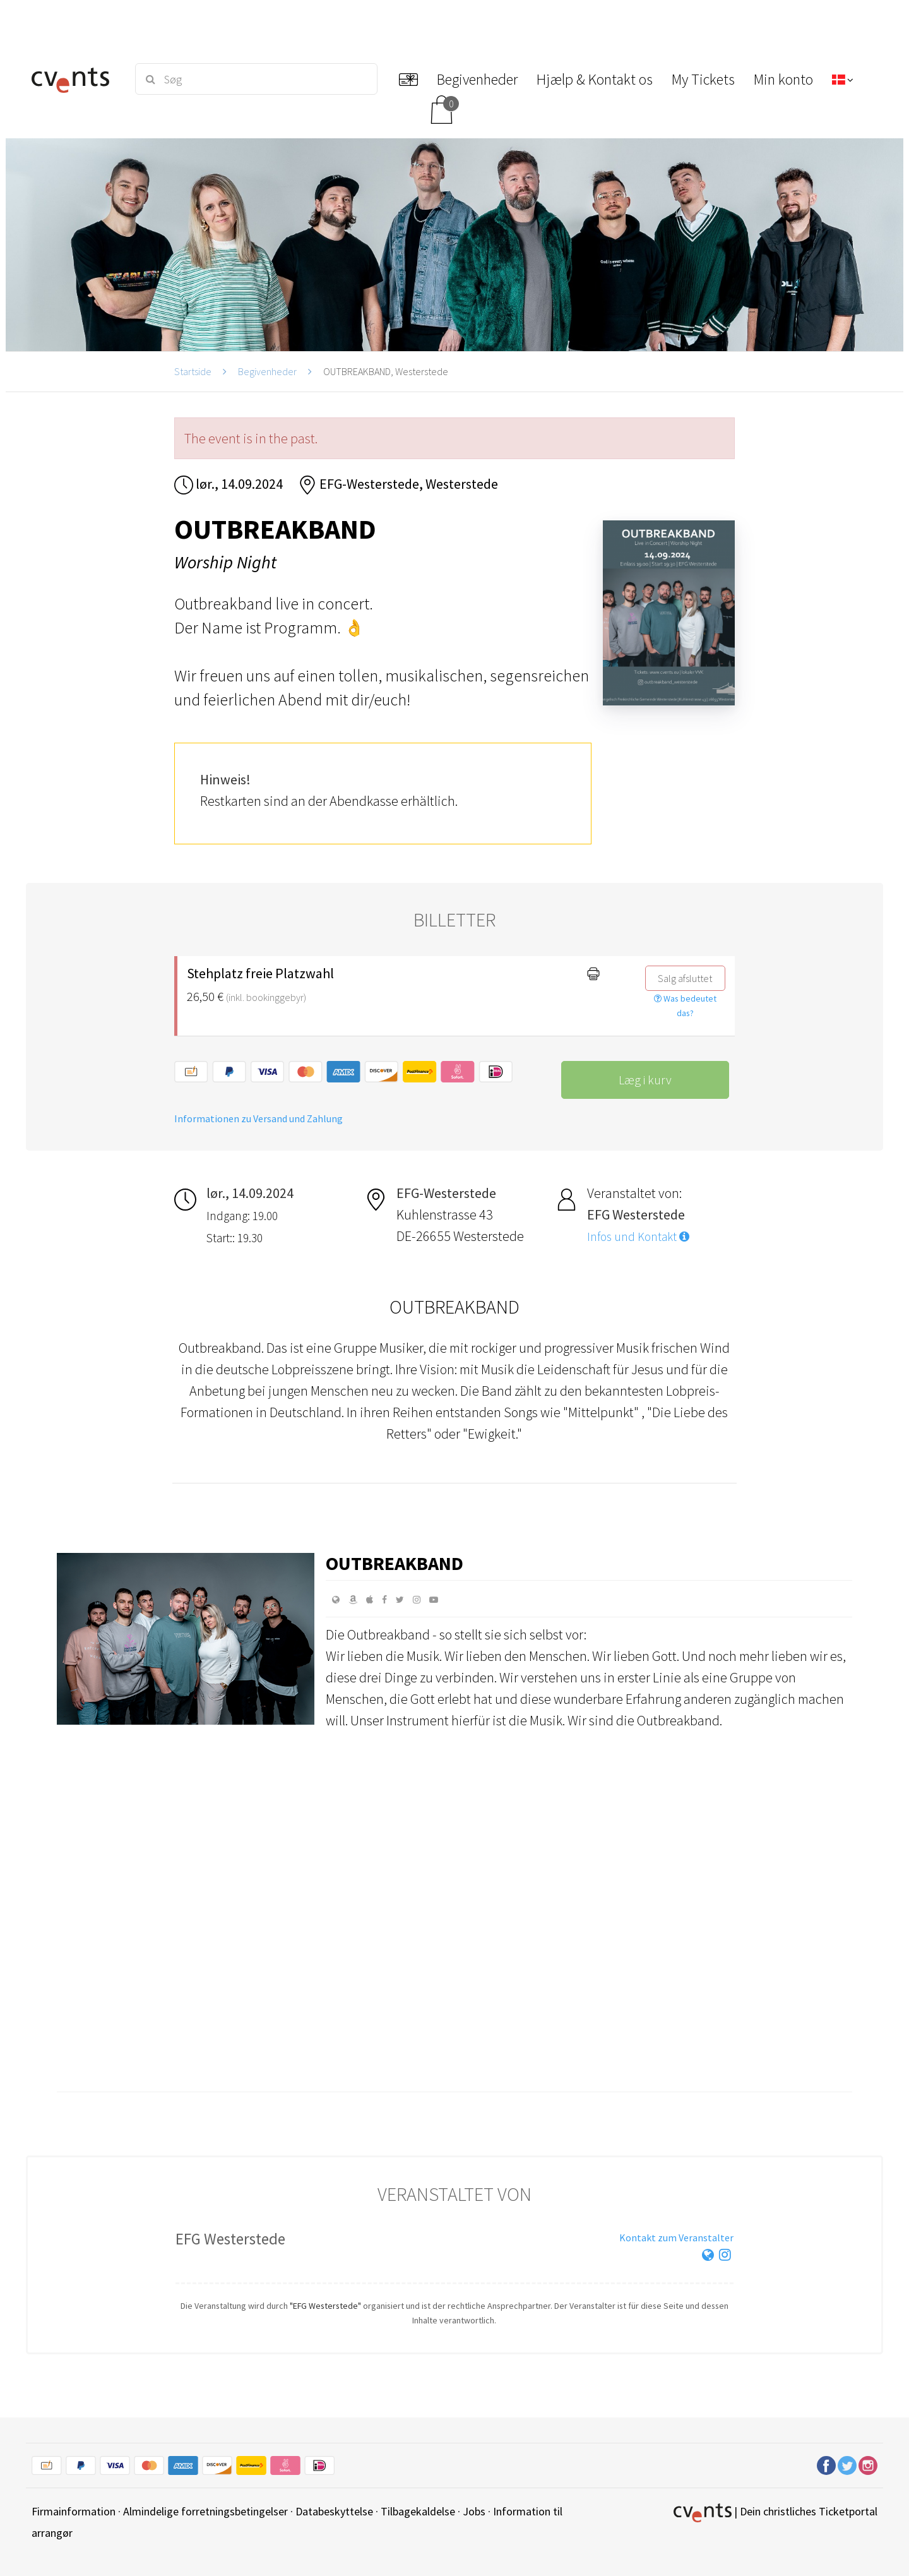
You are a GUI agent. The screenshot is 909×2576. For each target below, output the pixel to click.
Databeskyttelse (334, 2511)
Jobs (474, 2511)
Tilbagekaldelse (418, 2511)
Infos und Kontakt (638, 1236)
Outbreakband (394, 1563)
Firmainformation (74, 2511)
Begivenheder (267, 371)
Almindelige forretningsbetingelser (205, 2511)
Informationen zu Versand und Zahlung (258, 1118)
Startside (192, 371)
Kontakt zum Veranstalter (676, 2237)
